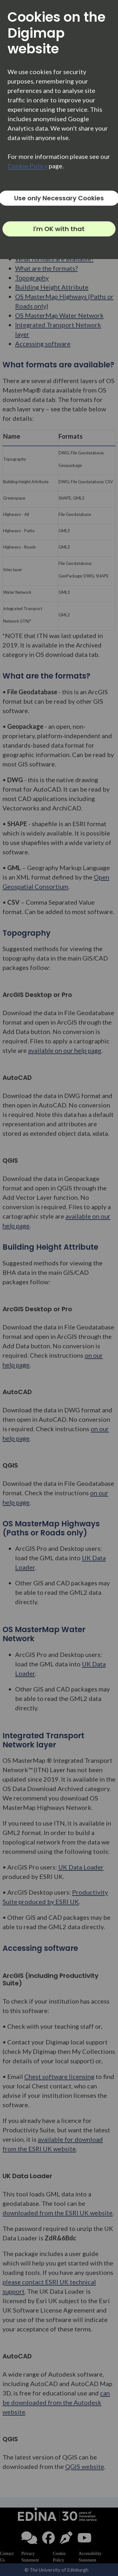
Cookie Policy (28, 166)
